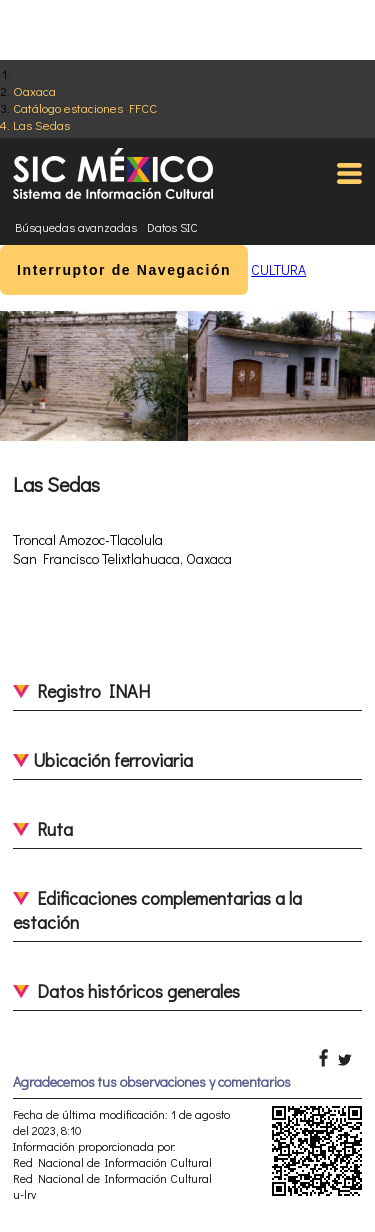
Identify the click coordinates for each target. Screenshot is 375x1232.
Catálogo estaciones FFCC (85, 107)
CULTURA (278, 269)
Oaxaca (34, 90)
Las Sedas (41, 124)
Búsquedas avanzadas (76, 227)
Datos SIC (172, 227)
